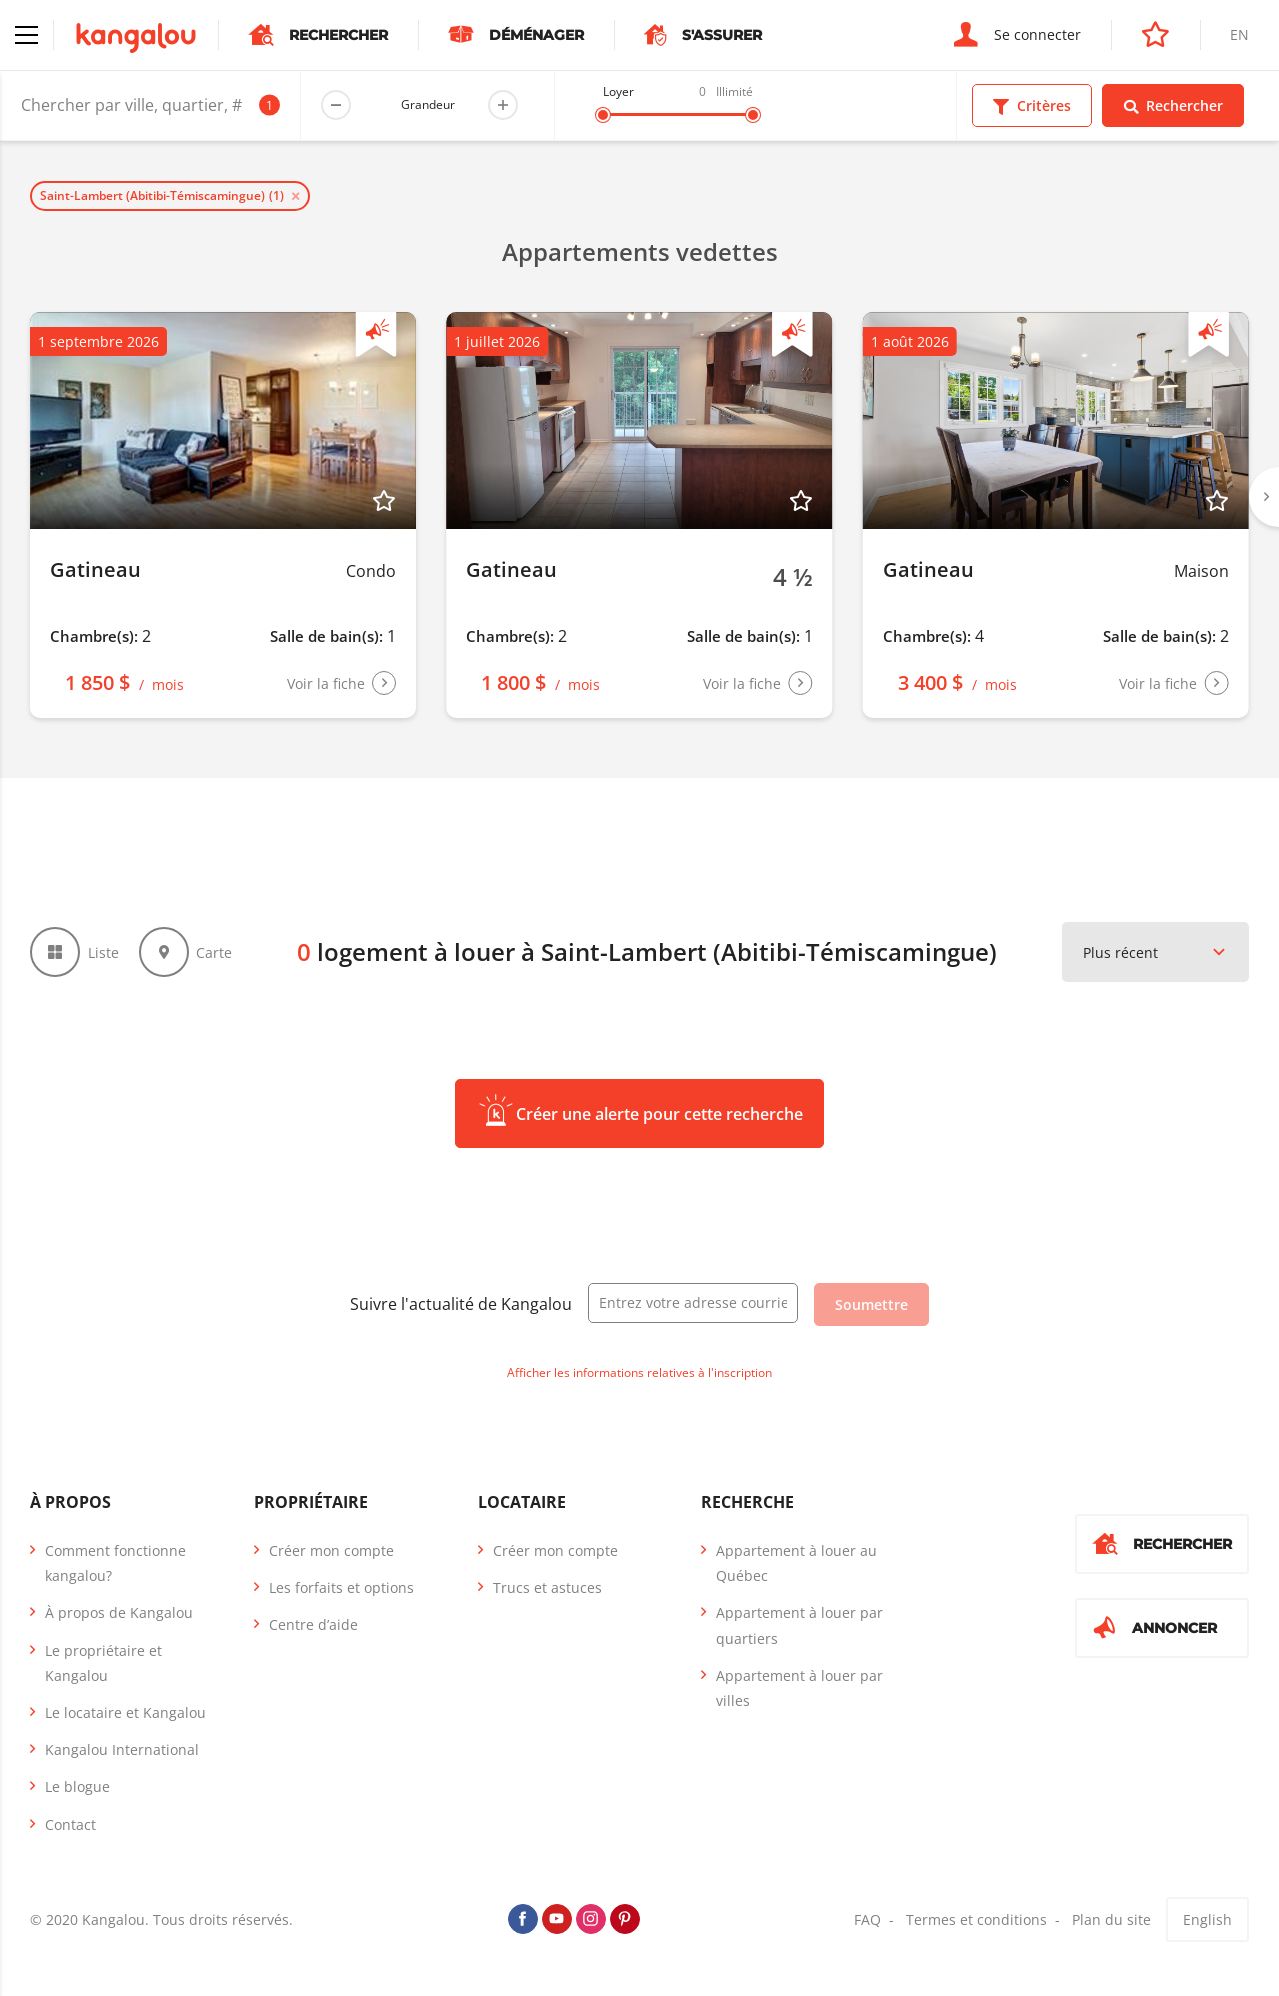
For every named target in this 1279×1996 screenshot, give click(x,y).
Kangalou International (122, 1749)
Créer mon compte (331, 1550)
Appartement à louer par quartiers (799, 1625)
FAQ (867, 1919)
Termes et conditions (976, 1919)
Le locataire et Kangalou (125, 1712)
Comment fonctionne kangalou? (115, 1563)
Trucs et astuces (547, 1587)
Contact (70, 1824)
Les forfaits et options (341, 1587)
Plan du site (1111, 1919)
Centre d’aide (313, 1624)
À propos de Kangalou (119, 1612)
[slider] (603, 115)
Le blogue (77, 1786)
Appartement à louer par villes (799, 1688)
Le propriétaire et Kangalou (103, 1663)
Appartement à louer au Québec (796, 1563)
